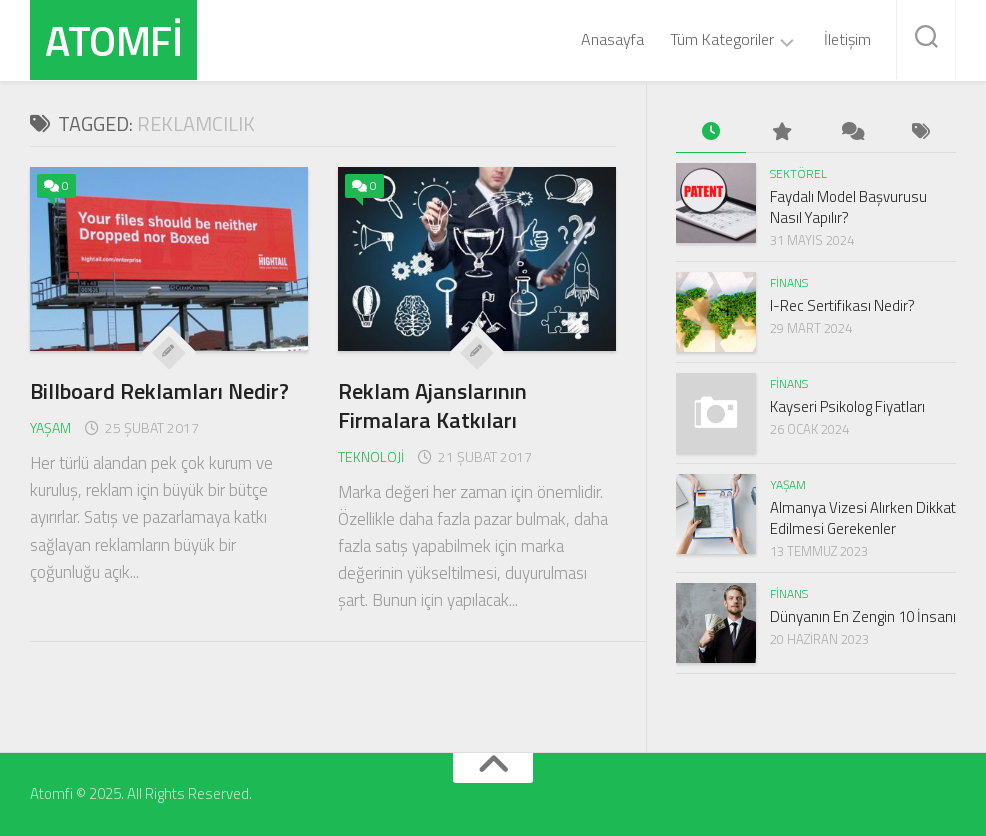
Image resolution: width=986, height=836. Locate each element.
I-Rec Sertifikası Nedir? (842, 305)
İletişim (847, 39)
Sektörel (798, 173)
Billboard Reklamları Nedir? (159, 391)
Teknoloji (371, 456)
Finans (789, 282)
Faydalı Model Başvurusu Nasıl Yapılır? (848, 207)
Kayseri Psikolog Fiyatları (847, 406)
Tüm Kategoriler (722, 40)
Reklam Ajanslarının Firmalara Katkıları (432, 405)
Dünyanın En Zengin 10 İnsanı (863, 616)
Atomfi (113, 40)
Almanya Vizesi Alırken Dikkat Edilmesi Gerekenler (863, 518)
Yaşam (50, 427)
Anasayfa (612, 39)
